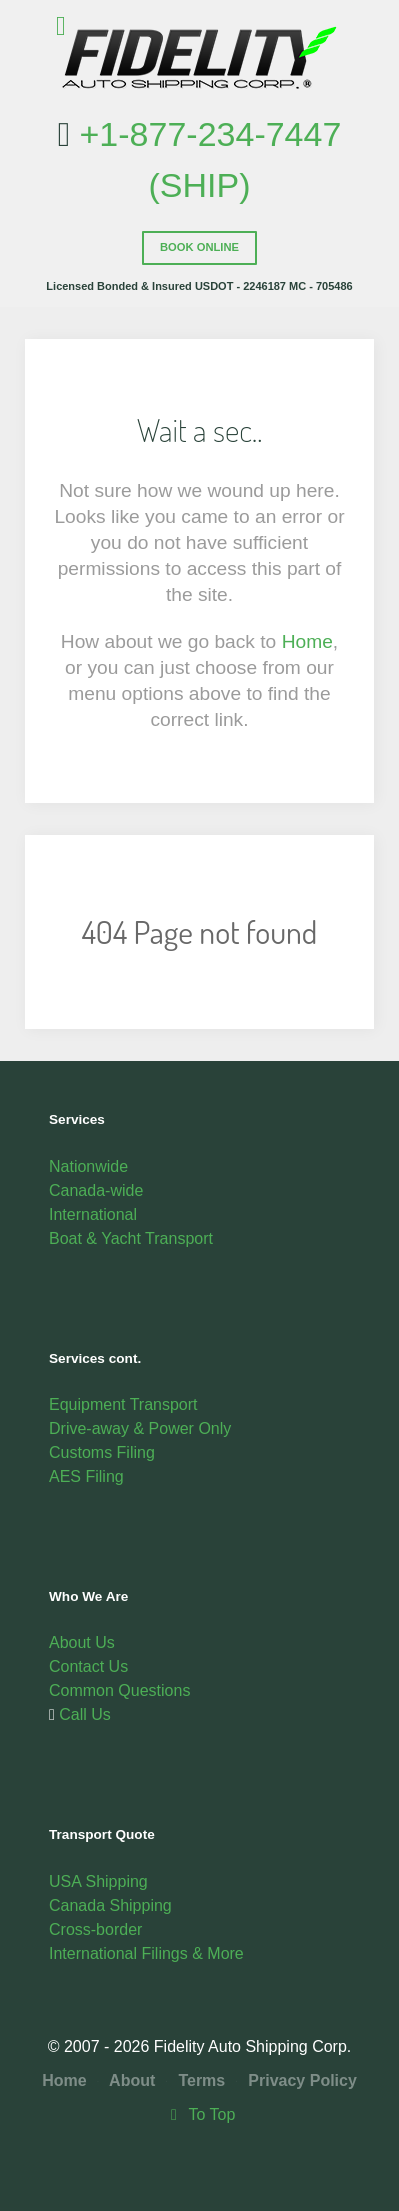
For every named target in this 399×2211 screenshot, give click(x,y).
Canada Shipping (110, 1905)
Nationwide (88, 1166)
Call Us (83, 1714)
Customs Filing (102, 1452)
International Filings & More (146, 1953)
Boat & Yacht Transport (131, 1238)
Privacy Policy (296, 2080)
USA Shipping (98, 1881)
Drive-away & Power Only (140, 1428)
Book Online (199, 247)
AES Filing (86, 1476)
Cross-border (95, 1929)
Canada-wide (96, 1190)
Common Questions (119, 1690)
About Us (82, 1642)
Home (307, 641)
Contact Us (88, 1666)
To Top (200, 2114)
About (126, 2080)
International (93, 1214)
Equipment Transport (123, 1404)
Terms (196, 2080)
